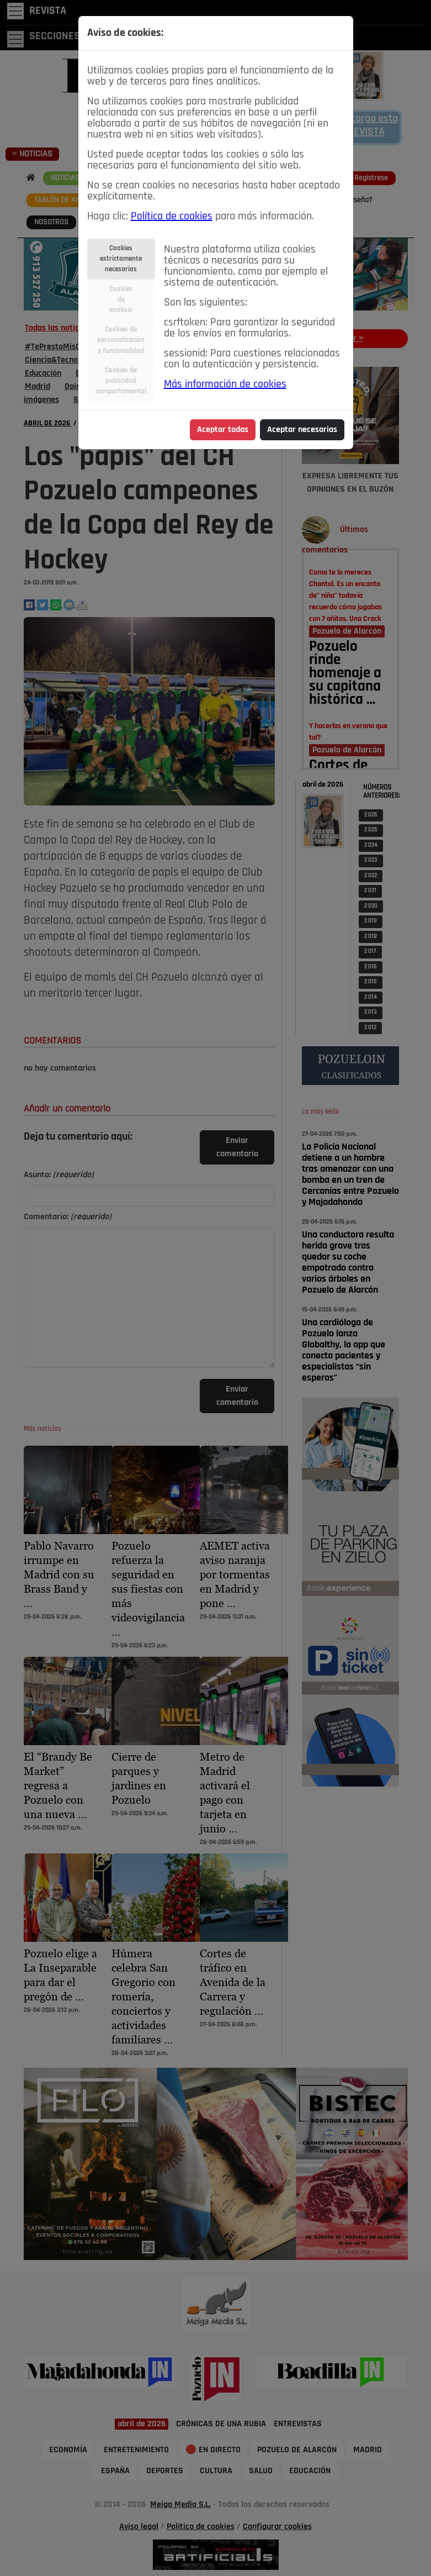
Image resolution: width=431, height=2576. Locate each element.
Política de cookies (171, 216)
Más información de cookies (225, 384)
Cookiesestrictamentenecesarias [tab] (121, 259)
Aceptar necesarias (302, 429)
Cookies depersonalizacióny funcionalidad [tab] (121, 340)
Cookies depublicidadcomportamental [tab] (121, 381)
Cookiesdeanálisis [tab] (120, 300)
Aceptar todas (222, 429)
